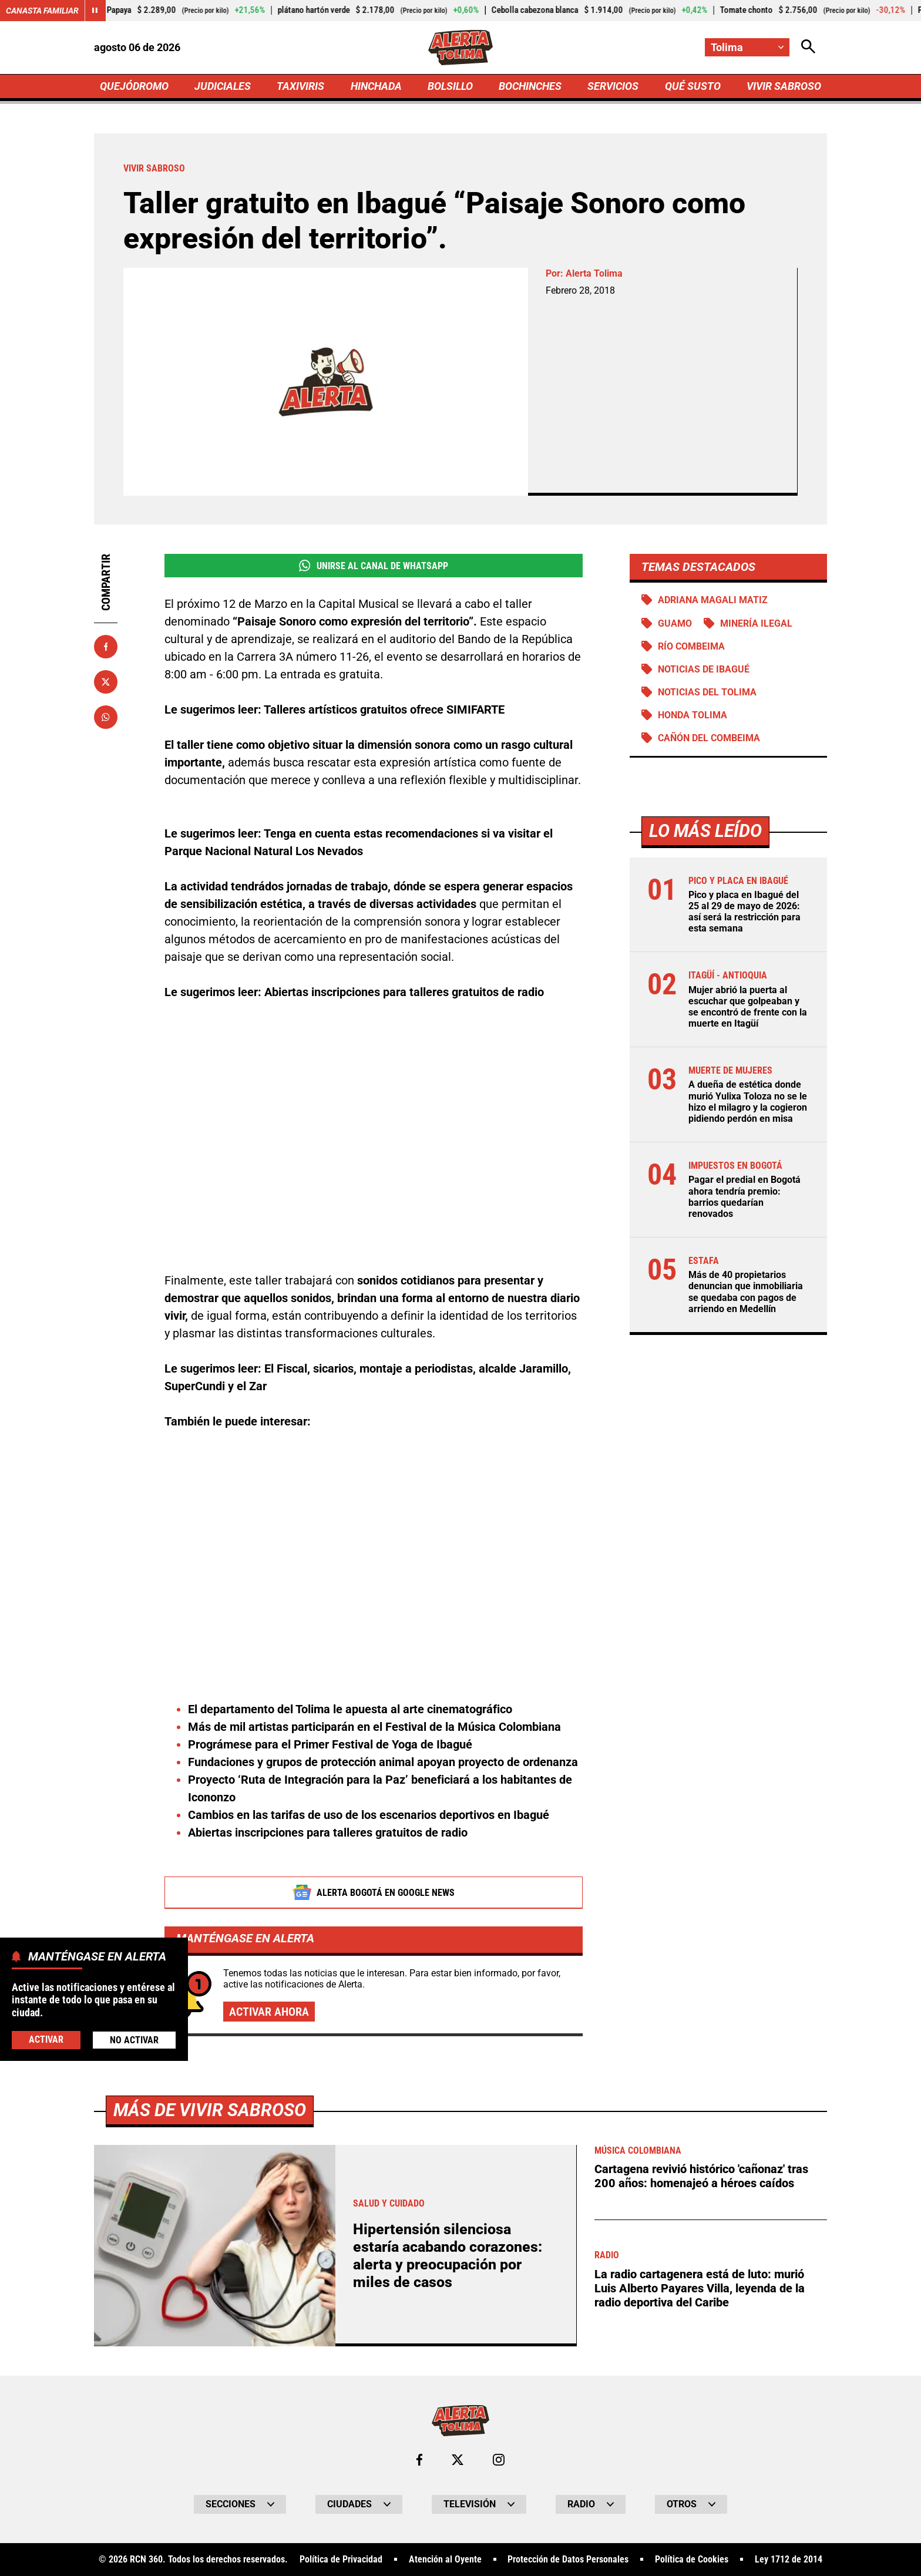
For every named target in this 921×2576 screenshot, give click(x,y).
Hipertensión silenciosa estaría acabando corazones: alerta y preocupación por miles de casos (447, 2256)
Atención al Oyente (445, 2559)
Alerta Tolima (594, 273)
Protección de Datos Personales (567, 2559)
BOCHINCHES (530, 86)
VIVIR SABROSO (784, 86)
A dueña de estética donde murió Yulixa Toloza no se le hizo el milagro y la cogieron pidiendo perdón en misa (747, 1101)
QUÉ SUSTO (693, 86)
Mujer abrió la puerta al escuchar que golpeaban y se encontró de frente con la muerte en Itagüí (747, 1007)
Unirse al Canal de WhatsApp (373, 565)
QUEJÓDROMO (134, 86)
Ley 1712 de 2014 (788, 2559)
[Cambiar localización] (747, 47)
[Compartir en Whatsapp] (105, 717)
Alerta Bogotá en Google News (374, 1892)
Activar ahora (269, 2012)
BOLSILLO (450, 86)
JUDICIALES (222, 86)
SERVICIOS (612, 86)
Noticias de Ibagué (703, 669)
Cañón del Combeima (709, 738)
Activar (46, 2039)
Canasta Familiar (42, 10)
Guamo (675, 623)
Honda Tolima (692, 715)
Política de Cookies (691, 2559)
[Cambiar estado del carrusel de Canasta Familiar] (95, 10)
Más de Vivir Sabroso (209, 2110)
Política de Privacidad (341, 2559)
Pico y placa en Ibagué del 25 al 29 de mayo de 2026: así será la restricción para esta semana (744, 911)
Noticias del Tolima (707, 692)
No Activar (134, 2040)
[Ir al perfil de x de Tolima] (457, 2460)
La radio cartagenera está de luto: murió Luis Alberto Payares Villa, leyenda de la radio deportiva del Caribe (699, 2288)
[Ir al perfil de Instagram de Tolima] (499, 2460)
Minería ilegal (756, 623)
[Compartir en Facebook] (105, 646)
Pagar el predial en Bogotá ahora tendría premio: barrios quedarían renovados (744, 1196)
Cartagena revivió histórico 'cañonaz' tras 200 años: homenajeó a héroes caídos (701, 2176)
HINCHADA (376, 86)
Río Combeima (691, 646)
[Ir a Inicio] (460, 47)
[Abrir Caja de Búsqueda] (808, 47)
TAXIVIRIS (300, 86)
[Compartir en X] (105, 682)
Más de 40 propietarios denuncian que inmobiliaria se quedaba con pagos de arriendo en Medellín (745, 1291)
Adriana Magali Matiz (713, 600)
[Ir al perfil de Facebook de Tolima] (419, 2460)
